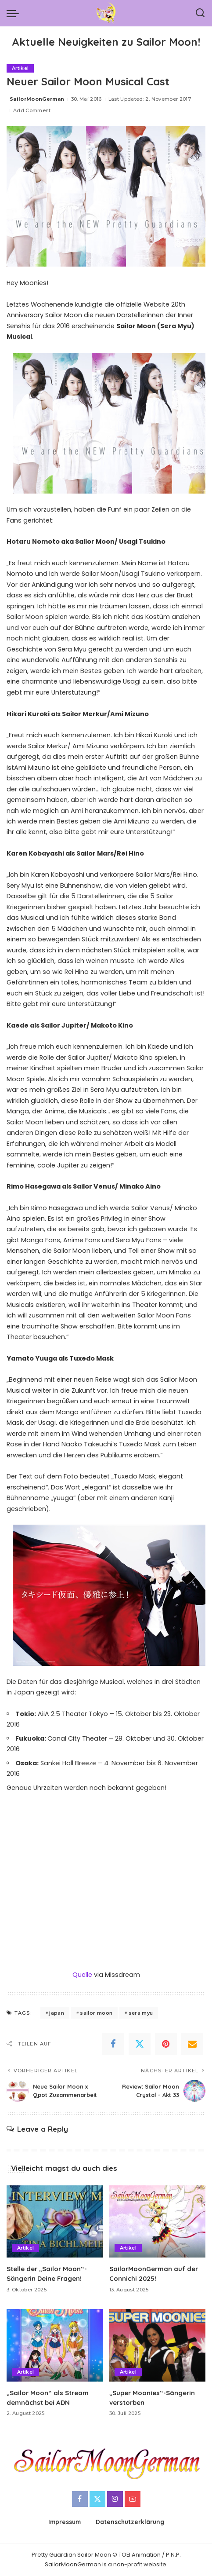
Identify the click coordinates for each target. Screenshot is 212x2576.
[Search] (200, 13)
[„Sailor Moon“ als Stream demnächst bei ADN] (55, 2345)
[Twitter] (140, 2044)
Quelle (82, 1974)
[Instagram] (115, 2499)
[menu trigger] (15, 13)
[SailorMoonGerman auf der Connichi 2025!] (157, 2221)
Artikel (20, 68)
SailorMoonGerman (37, 99)
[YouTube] (132, 2499)
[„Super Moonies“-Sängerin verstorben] (157, 2345)
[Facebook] (113, 2044)
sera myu (141, 2013)
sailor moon (96, 2013)
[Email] (192, 2044)
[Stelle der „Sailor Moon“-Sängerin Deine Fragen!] (55, 2221)
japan (56, 2013)
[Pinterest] (166, 2044)
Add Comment (32, 110)
